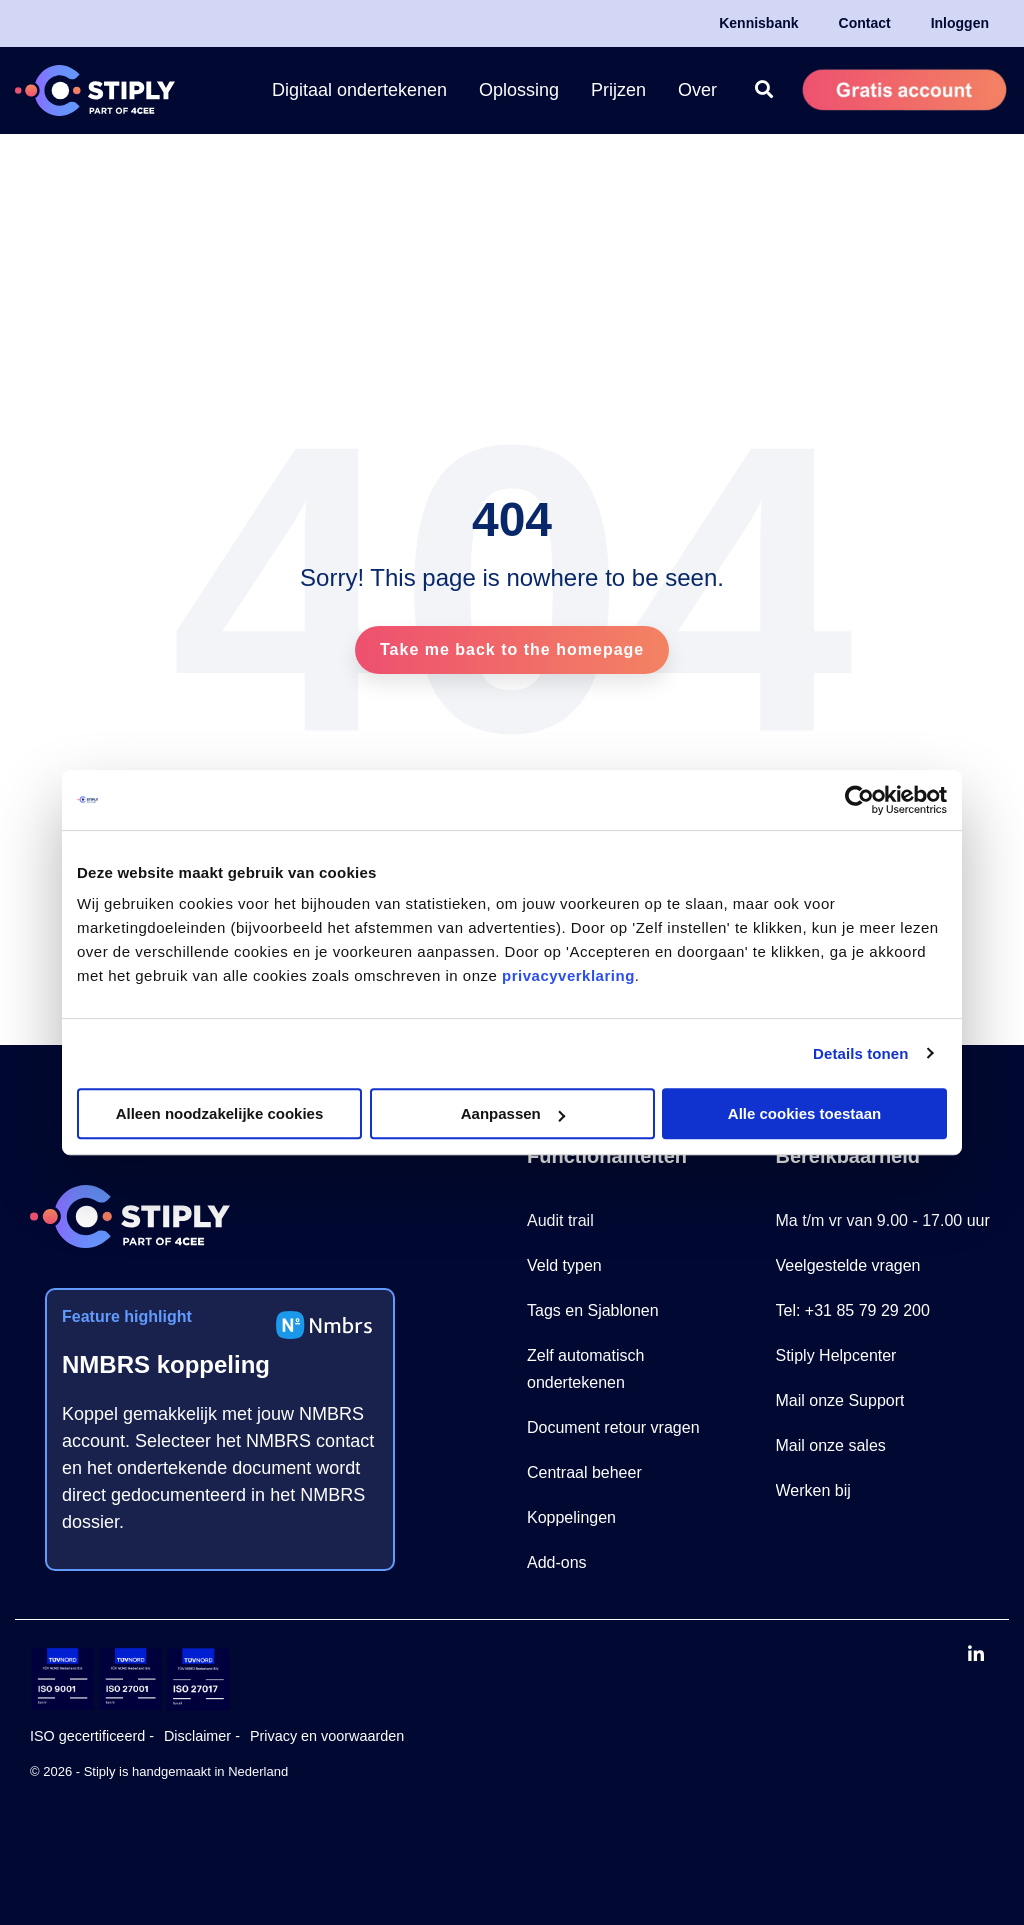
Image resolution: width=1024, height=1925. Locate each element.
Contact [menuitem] (865, 23)
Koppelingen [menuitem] (571, 1517)
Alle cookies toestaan (804, 1113)
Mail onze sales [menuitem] (831, 1445)
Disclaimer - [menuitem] (202, 1736)
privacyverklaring (568, 975)
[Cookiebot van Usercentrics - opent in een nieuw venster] (859, 800)
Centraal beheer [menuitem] (584, 1472)
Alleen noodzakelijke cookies (220, 1113)
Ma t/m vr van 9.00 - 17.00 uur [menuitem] (883, 1220)
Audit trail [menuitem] (560, 1220)
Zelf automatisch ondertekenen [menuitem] (588, 1369)
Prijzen (618, 90)
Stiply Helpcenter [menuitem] (836, 1355)
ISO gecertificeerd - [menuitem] (92, 1736)
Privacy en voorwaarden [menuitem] (327, 1736)
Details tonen (860, 1053)
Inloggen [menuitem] (960, 23)
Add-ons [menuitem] (557, 1562)
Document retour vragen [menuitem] (613, 1427)
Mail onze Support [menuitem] (840, 1400)
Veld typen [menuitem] (564, 1265)
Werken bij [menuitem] (813, 1490)
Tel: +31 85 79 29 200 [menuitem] (853, 1310)
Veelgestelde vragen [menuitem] (848, 1265)
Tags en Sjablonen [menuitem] (593, 1310)
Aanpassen (513, 1113)
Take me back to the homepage (512, 649)
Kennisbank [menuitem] (758, 23)
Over (697, 90)
